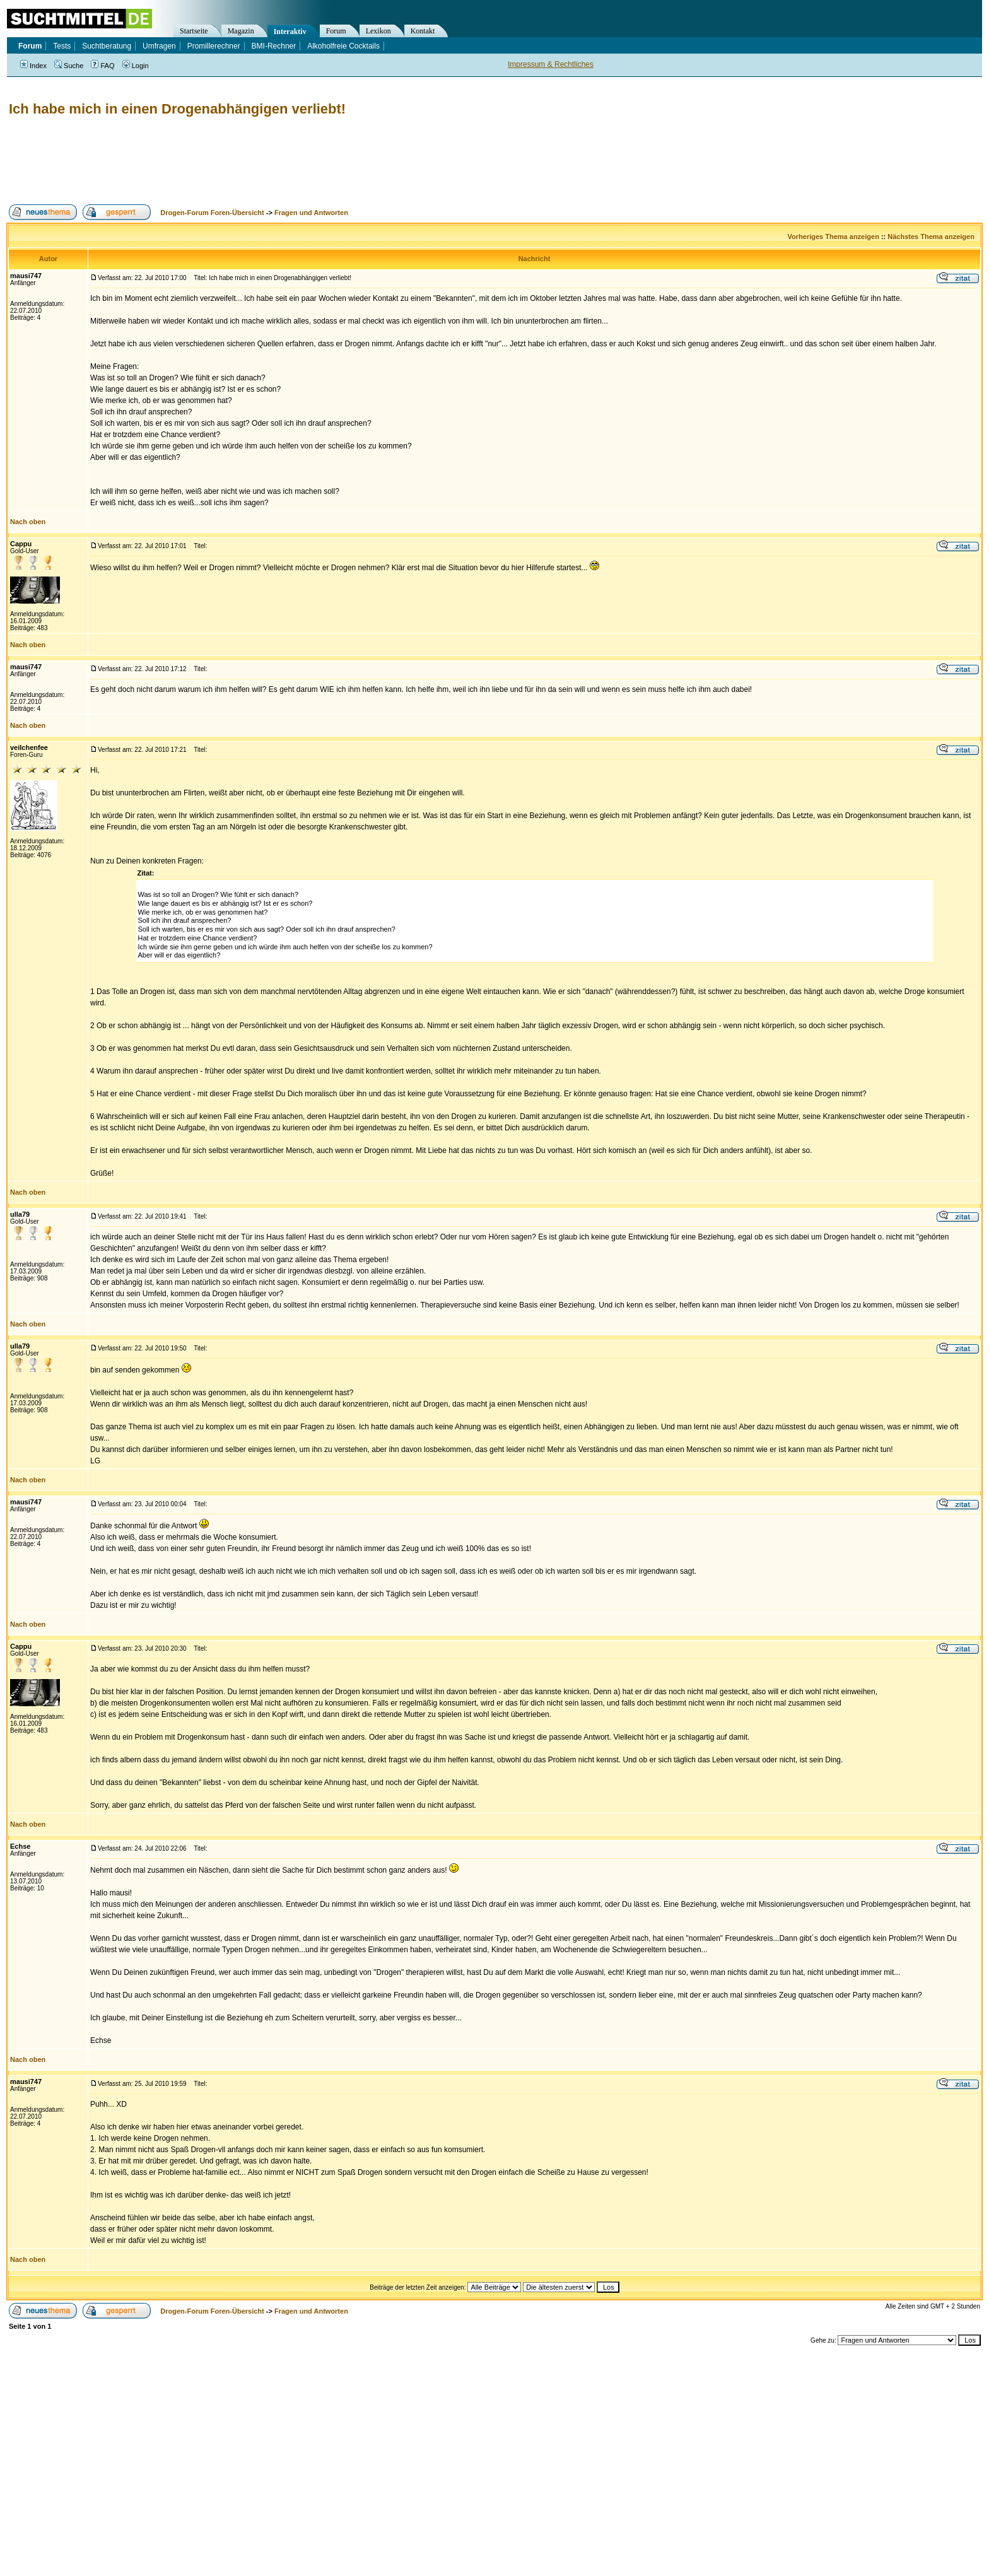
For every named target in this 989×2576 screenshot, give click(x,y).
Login (135, 65)
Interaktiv (290, 31)
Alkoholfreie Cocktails (343, 46)
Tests (62, 46)
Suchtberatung (106, 46)
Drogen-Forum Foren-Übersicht (212, 212)
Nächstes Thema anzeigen (930, 236)
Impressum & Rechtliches (551, 64)
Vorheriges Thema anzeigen (833, 236)
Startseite (194, 30)
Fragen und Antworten (311, 212)
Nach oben (27, 521)
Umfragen (159, 46)
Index (33, 65)
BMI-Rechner (274, 46)
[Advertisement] (235, 160)
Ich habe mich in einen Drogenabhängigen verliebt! (177, 109)
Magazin (241, 30)
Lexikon (378, 30)
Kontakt (423, 30)
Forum (336, 30)
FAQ (102, 65)
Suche (68, 65)
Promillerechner (213, 46)
